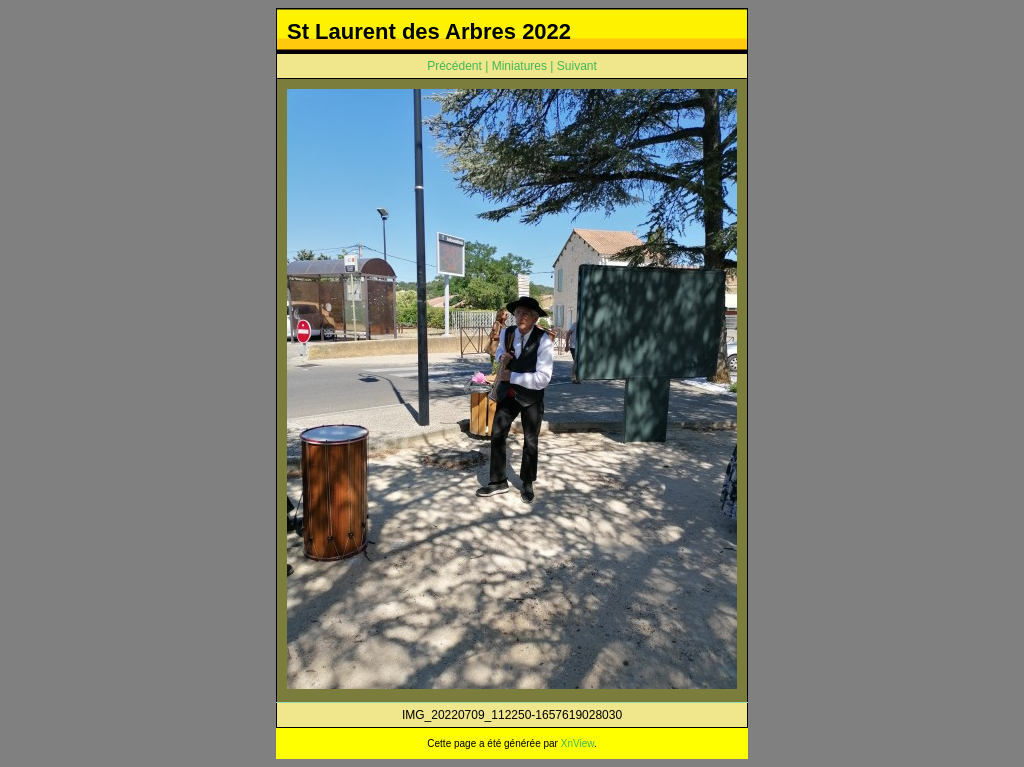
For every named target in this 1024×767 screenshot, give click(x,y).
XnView (577, 743)
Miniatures (519, 66)
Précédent (454, 66)
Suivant (577, 66)
